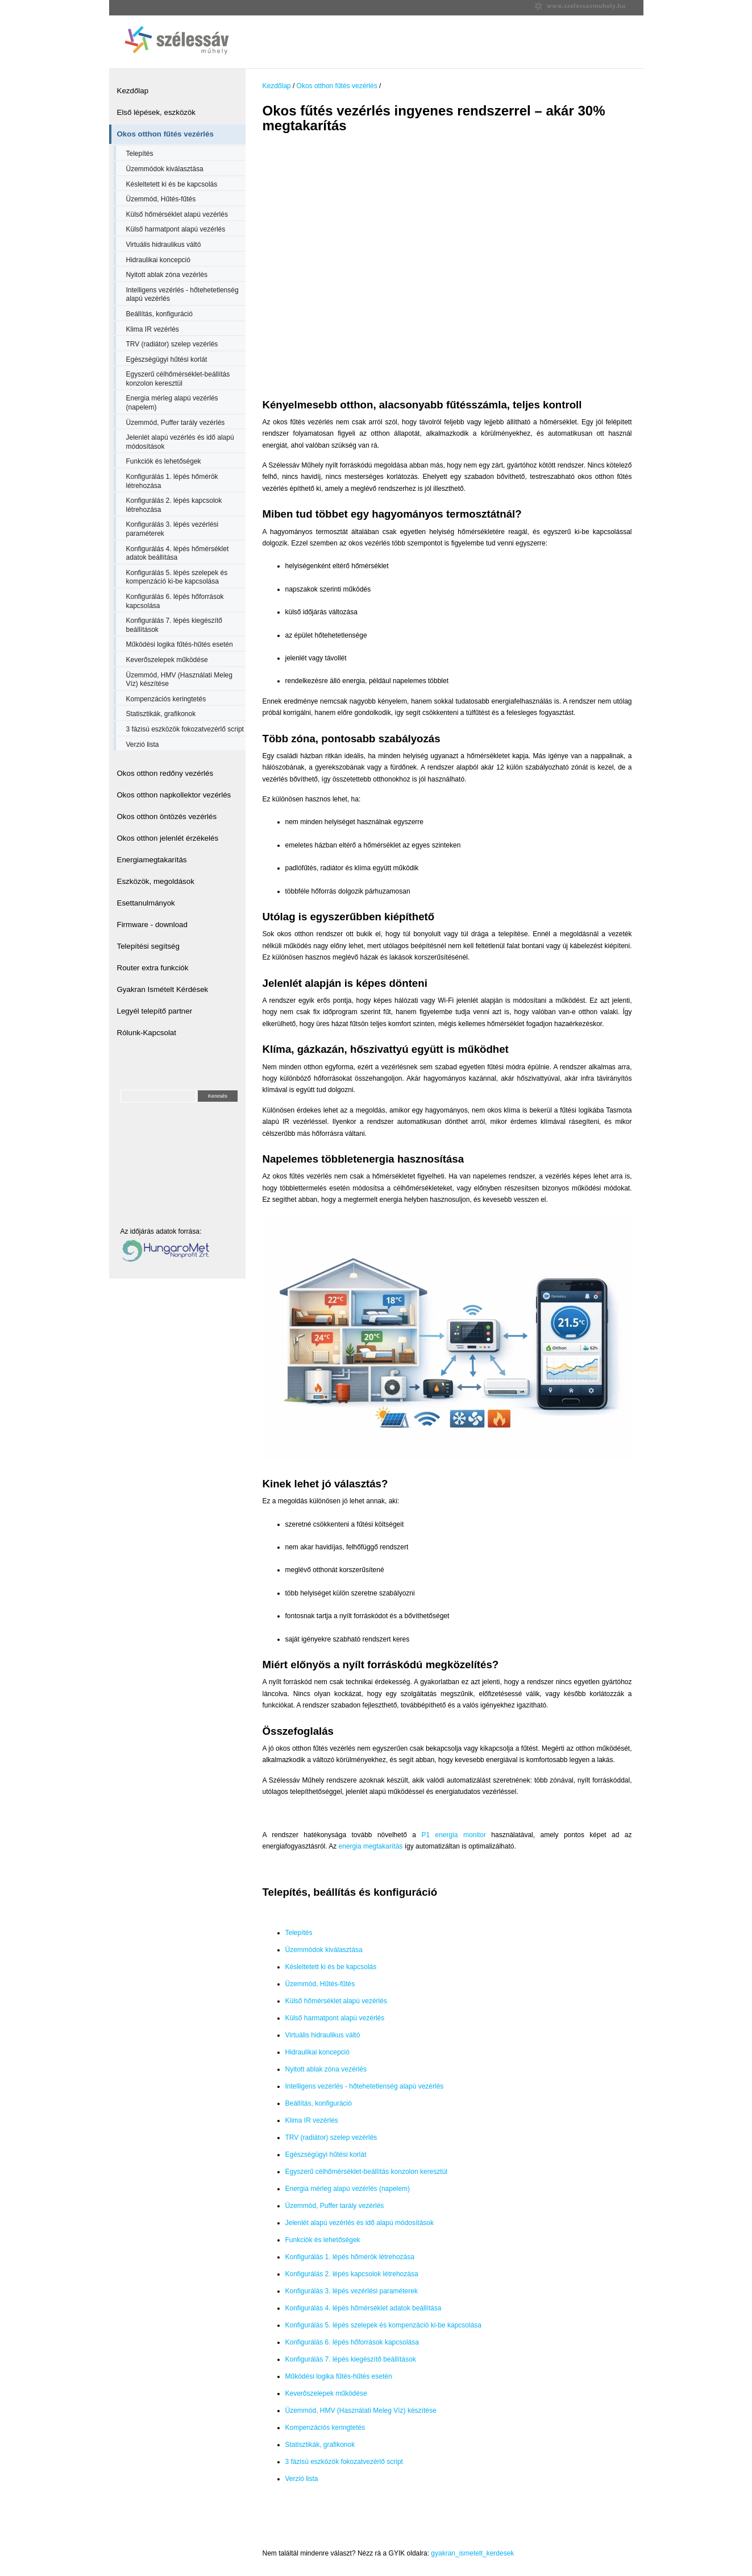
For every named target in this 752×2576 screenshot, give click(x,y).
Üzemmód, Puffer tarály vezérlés (175, 423)
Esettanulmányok (146, 903)
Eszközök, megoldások (155, 881)
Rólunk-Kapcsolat (146, 1032)
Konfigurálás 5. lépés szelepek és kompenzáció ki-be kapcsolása (177, 577)
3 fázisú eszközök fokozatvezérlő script (185, 729)
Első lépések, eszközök (156, 112)
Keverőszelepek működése (167, 660)
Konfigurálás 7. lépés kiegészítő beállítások (174, 625)
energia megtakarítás (371, 1846)
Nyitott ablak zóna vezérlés (166, 275)
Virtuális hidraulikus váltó (163, 245)
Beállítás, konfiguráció (159, 314)
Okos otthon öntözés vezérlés (167, 816)
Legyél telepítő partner (155, 1011)
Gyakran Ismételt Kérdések (163, 989)
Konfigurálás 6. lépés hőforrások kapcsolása (175, 601)
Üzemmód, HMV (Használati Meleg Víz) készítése (179, 679)
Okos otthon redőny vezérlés (165, 773)
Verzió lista (142, 745)
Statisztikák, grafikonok (161, 714)
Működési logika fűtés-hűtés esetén (179, 644)
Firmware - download (152, 924)
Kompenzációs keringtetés (166, 699)
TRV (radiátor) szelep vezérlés (172, 344)
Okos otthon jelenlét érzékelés (168, 838)
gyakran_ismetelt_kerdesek (472, 2553)
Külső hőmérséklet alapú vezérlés (177, 214)
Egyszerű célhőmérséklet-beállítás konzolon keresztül (178, 378)
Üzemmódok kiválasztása (164, 169)
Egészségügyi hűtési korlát (166, 359)
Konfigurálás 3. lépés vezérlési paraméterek (172, 528)
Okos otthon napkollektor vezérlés (174, 795)
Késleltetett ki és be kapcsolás (172, 184)
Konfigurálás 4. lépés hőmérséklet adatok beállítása (177, 553)
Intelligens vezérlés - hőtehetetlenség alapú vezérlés (182, 294)
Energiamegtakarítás (152, 859)
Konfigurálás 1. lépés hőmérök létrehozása (172, 481)
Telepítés (139, 154)
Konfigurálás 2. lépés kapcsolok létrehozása (174, 505)
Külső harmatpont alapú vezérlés (176, 229)
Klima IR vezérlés (152, 329)
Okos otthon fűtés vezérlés (165, 134)
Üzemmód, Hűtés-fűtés (161, 199)
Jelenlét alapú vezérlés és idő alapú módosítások (180, 441)
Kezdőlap (133, 90)
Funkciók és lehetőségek (163, 461)
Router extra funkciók (153, 968)
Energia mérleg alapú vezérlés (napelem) (172, 402)
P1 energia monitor (453, 1835)
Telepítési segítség (148, 946)
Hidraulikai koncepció (158, 260)
